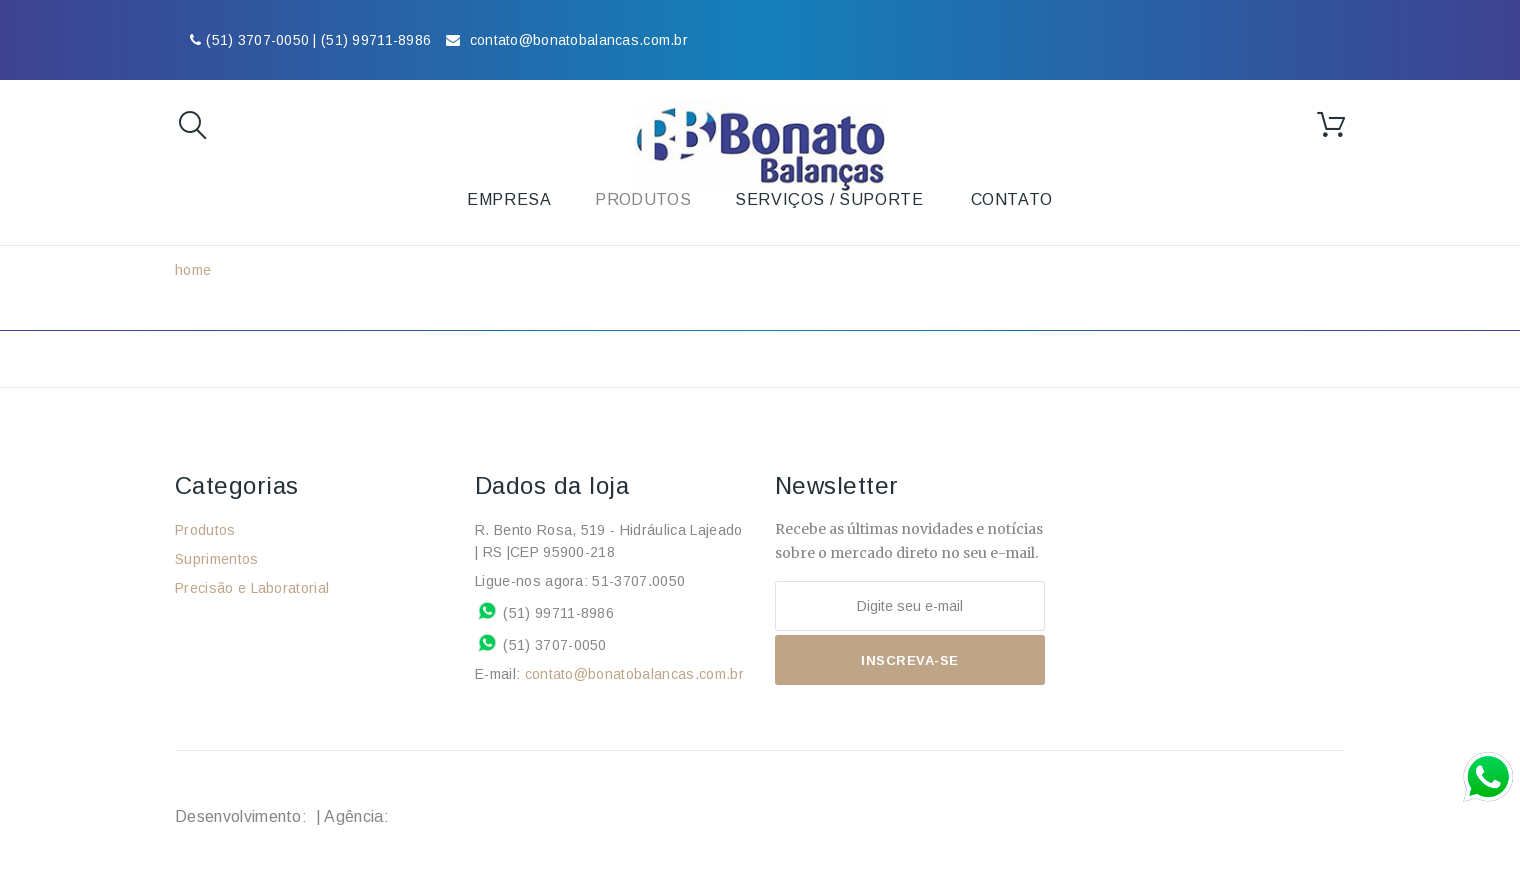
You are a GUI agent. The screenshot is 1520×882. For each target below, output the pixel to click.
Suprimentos (217, 559)
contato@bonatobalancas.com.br (634, 674)
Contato (1012, 199)
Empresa (509, 199)
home (193, 270)
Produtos (205, 530)
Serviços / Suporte (829, 199)
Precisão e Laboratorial (252, 588)
